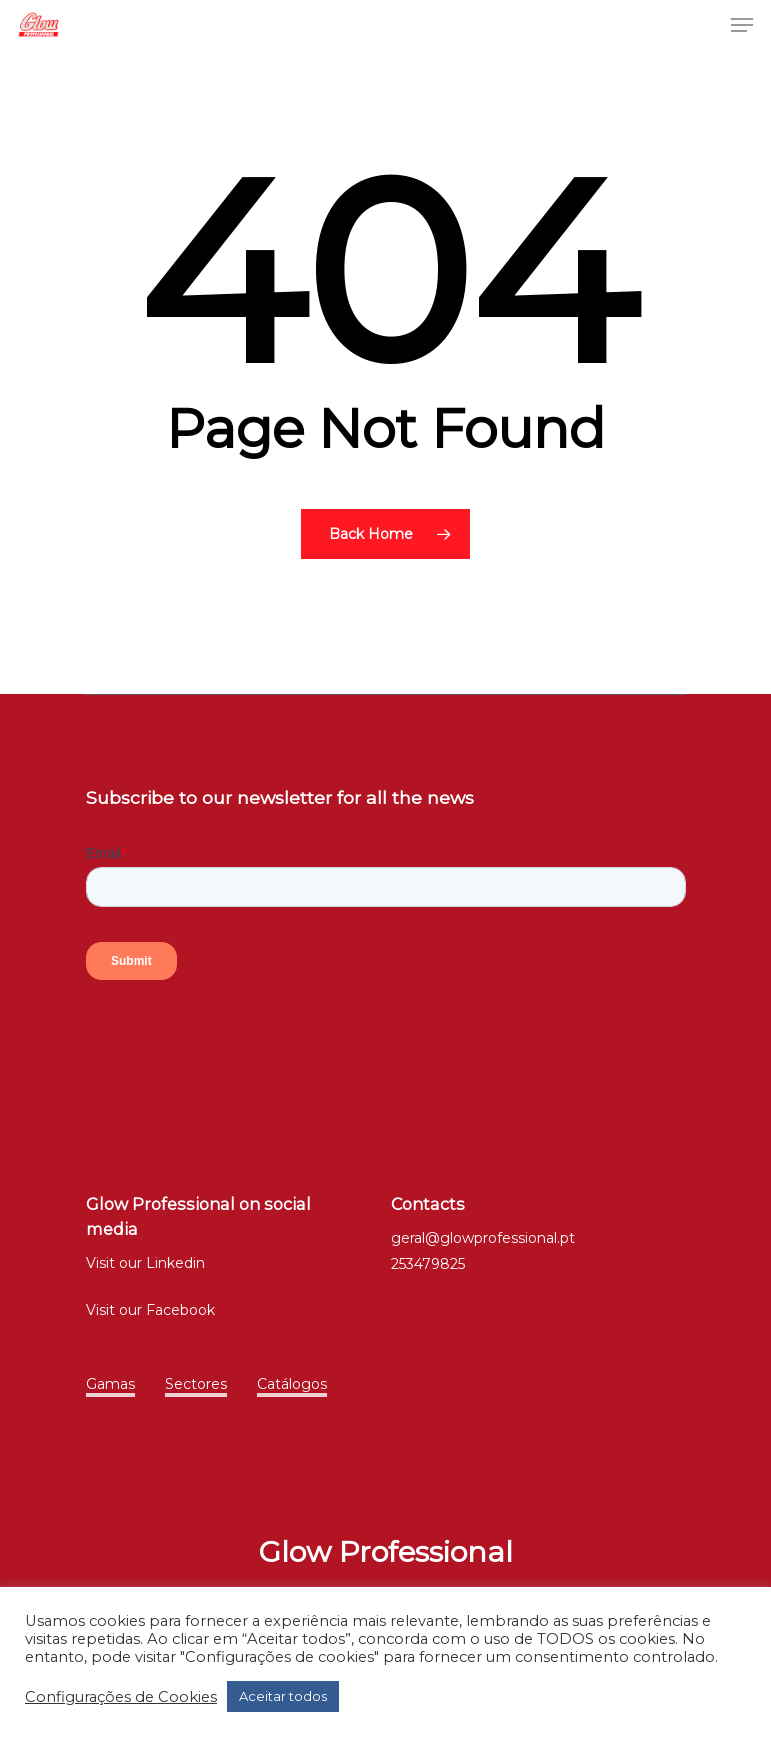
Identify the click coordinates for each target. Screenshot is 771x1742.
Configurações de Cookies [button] (121, 1697)
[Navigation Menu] (742, 25)
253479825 (428, 1264)
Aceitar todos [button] (283, 1696)
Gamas (110, 1384)
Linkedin (175, 1263)
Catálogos (292, 1384)
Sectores (196, 1384)
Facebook (180, 1310)
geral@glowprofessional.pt (483, 1238)
